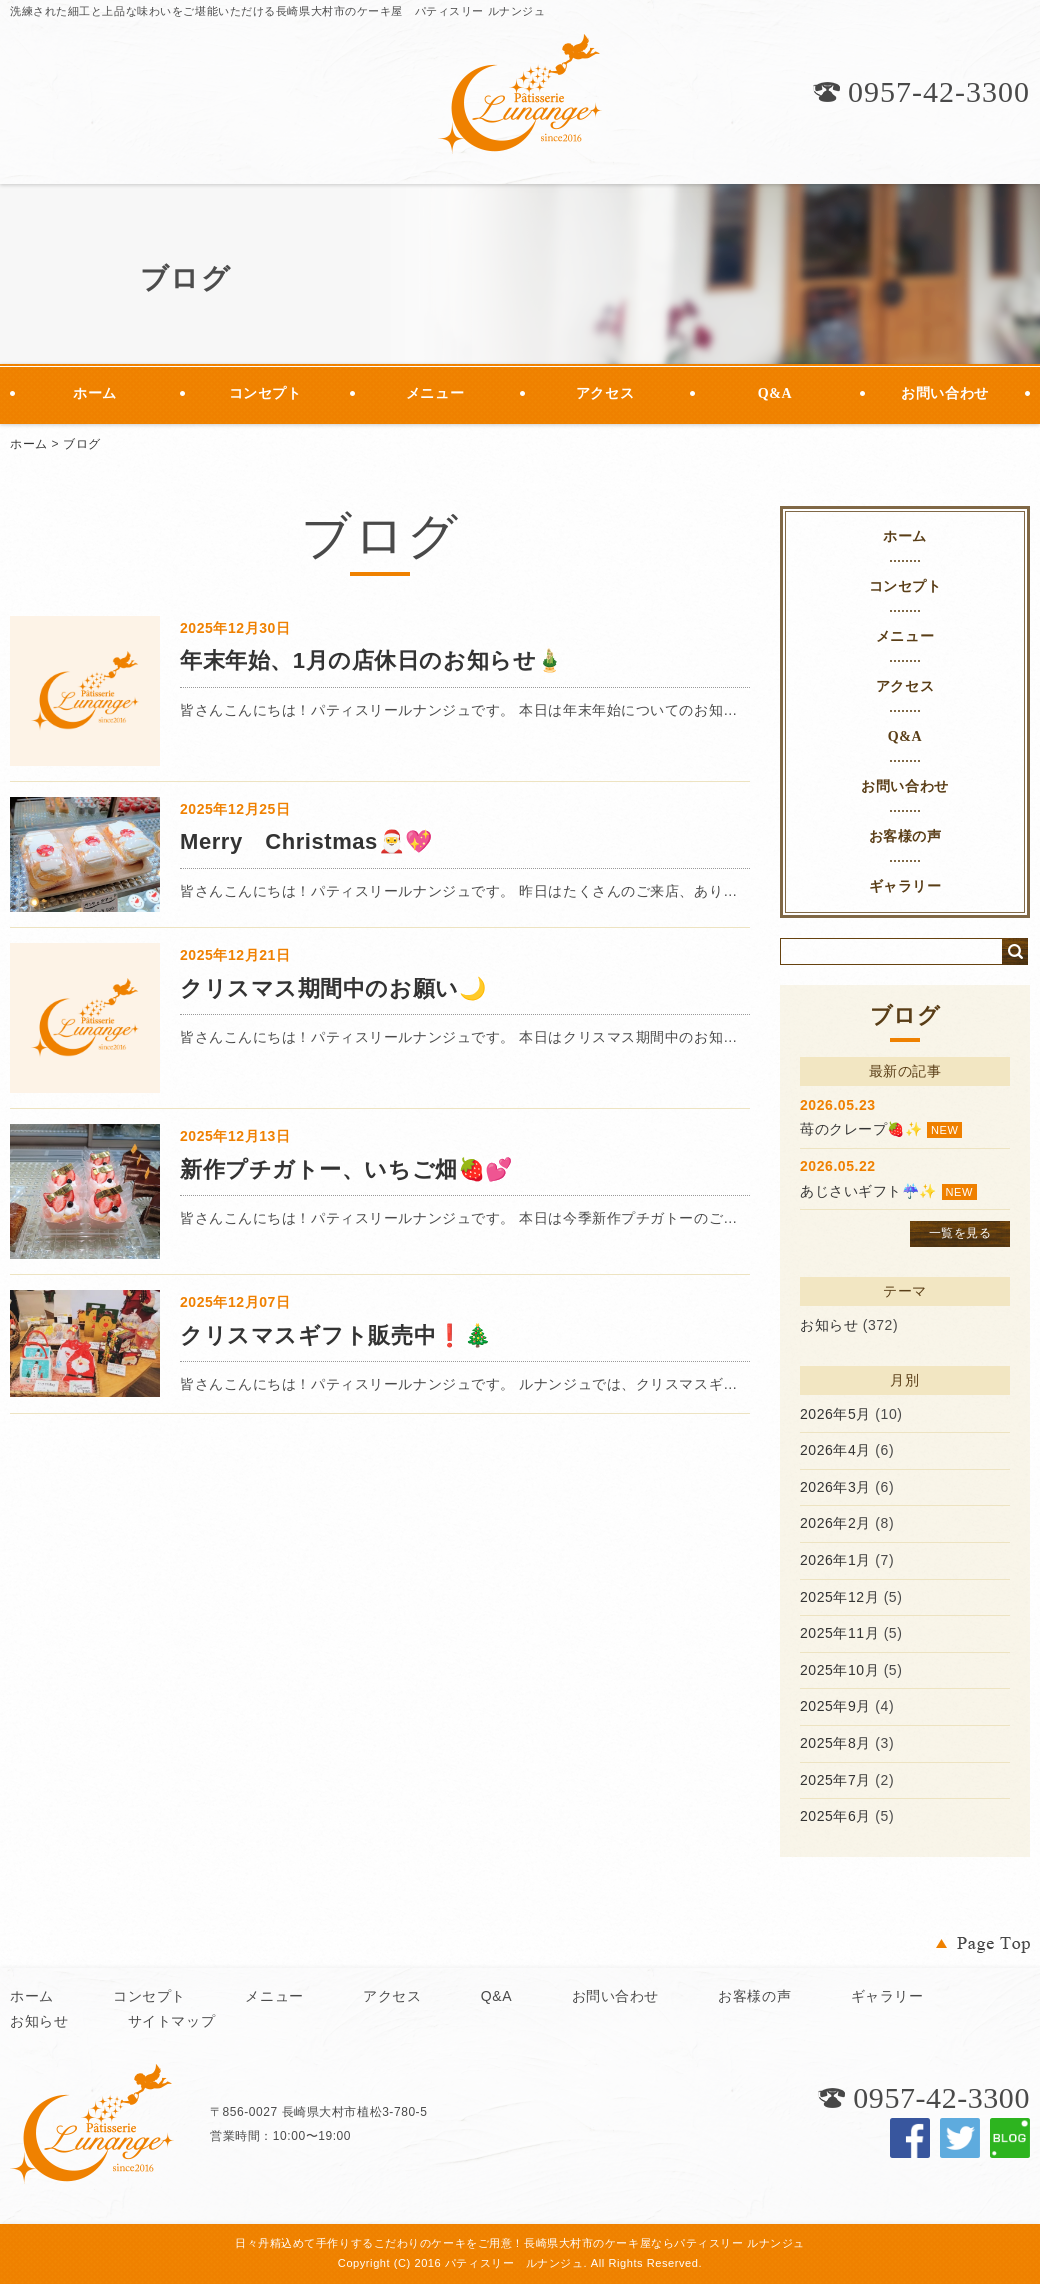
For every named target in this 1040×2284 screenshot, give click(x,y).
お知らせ (829, 1325)
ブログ (82, 444)
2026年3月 (835, 1487)
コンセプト (265, 393)
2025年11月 (839, 1633)
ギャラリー (905, 886)
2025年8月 (835, 1743)
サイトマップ (171, 2021)
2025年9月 (835, 1706)
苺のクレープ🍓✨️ (861, 1129)
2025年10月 (839, 1670)
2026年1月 (835, 1560)
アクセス (605, 393)
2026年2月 (835, 1523)
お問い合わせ (944, 393)
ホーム (95, 393)
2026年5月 (835, 1414)
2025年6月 (835, 1816)
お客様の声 (905, 836)
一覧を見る (960, 1233)
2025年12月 (839, 1597)
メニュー (435, 393)
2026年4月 (835, 1450)
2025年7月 (835, 1780)
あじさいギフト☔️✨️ (868, 1191)
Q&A (775, 393)
